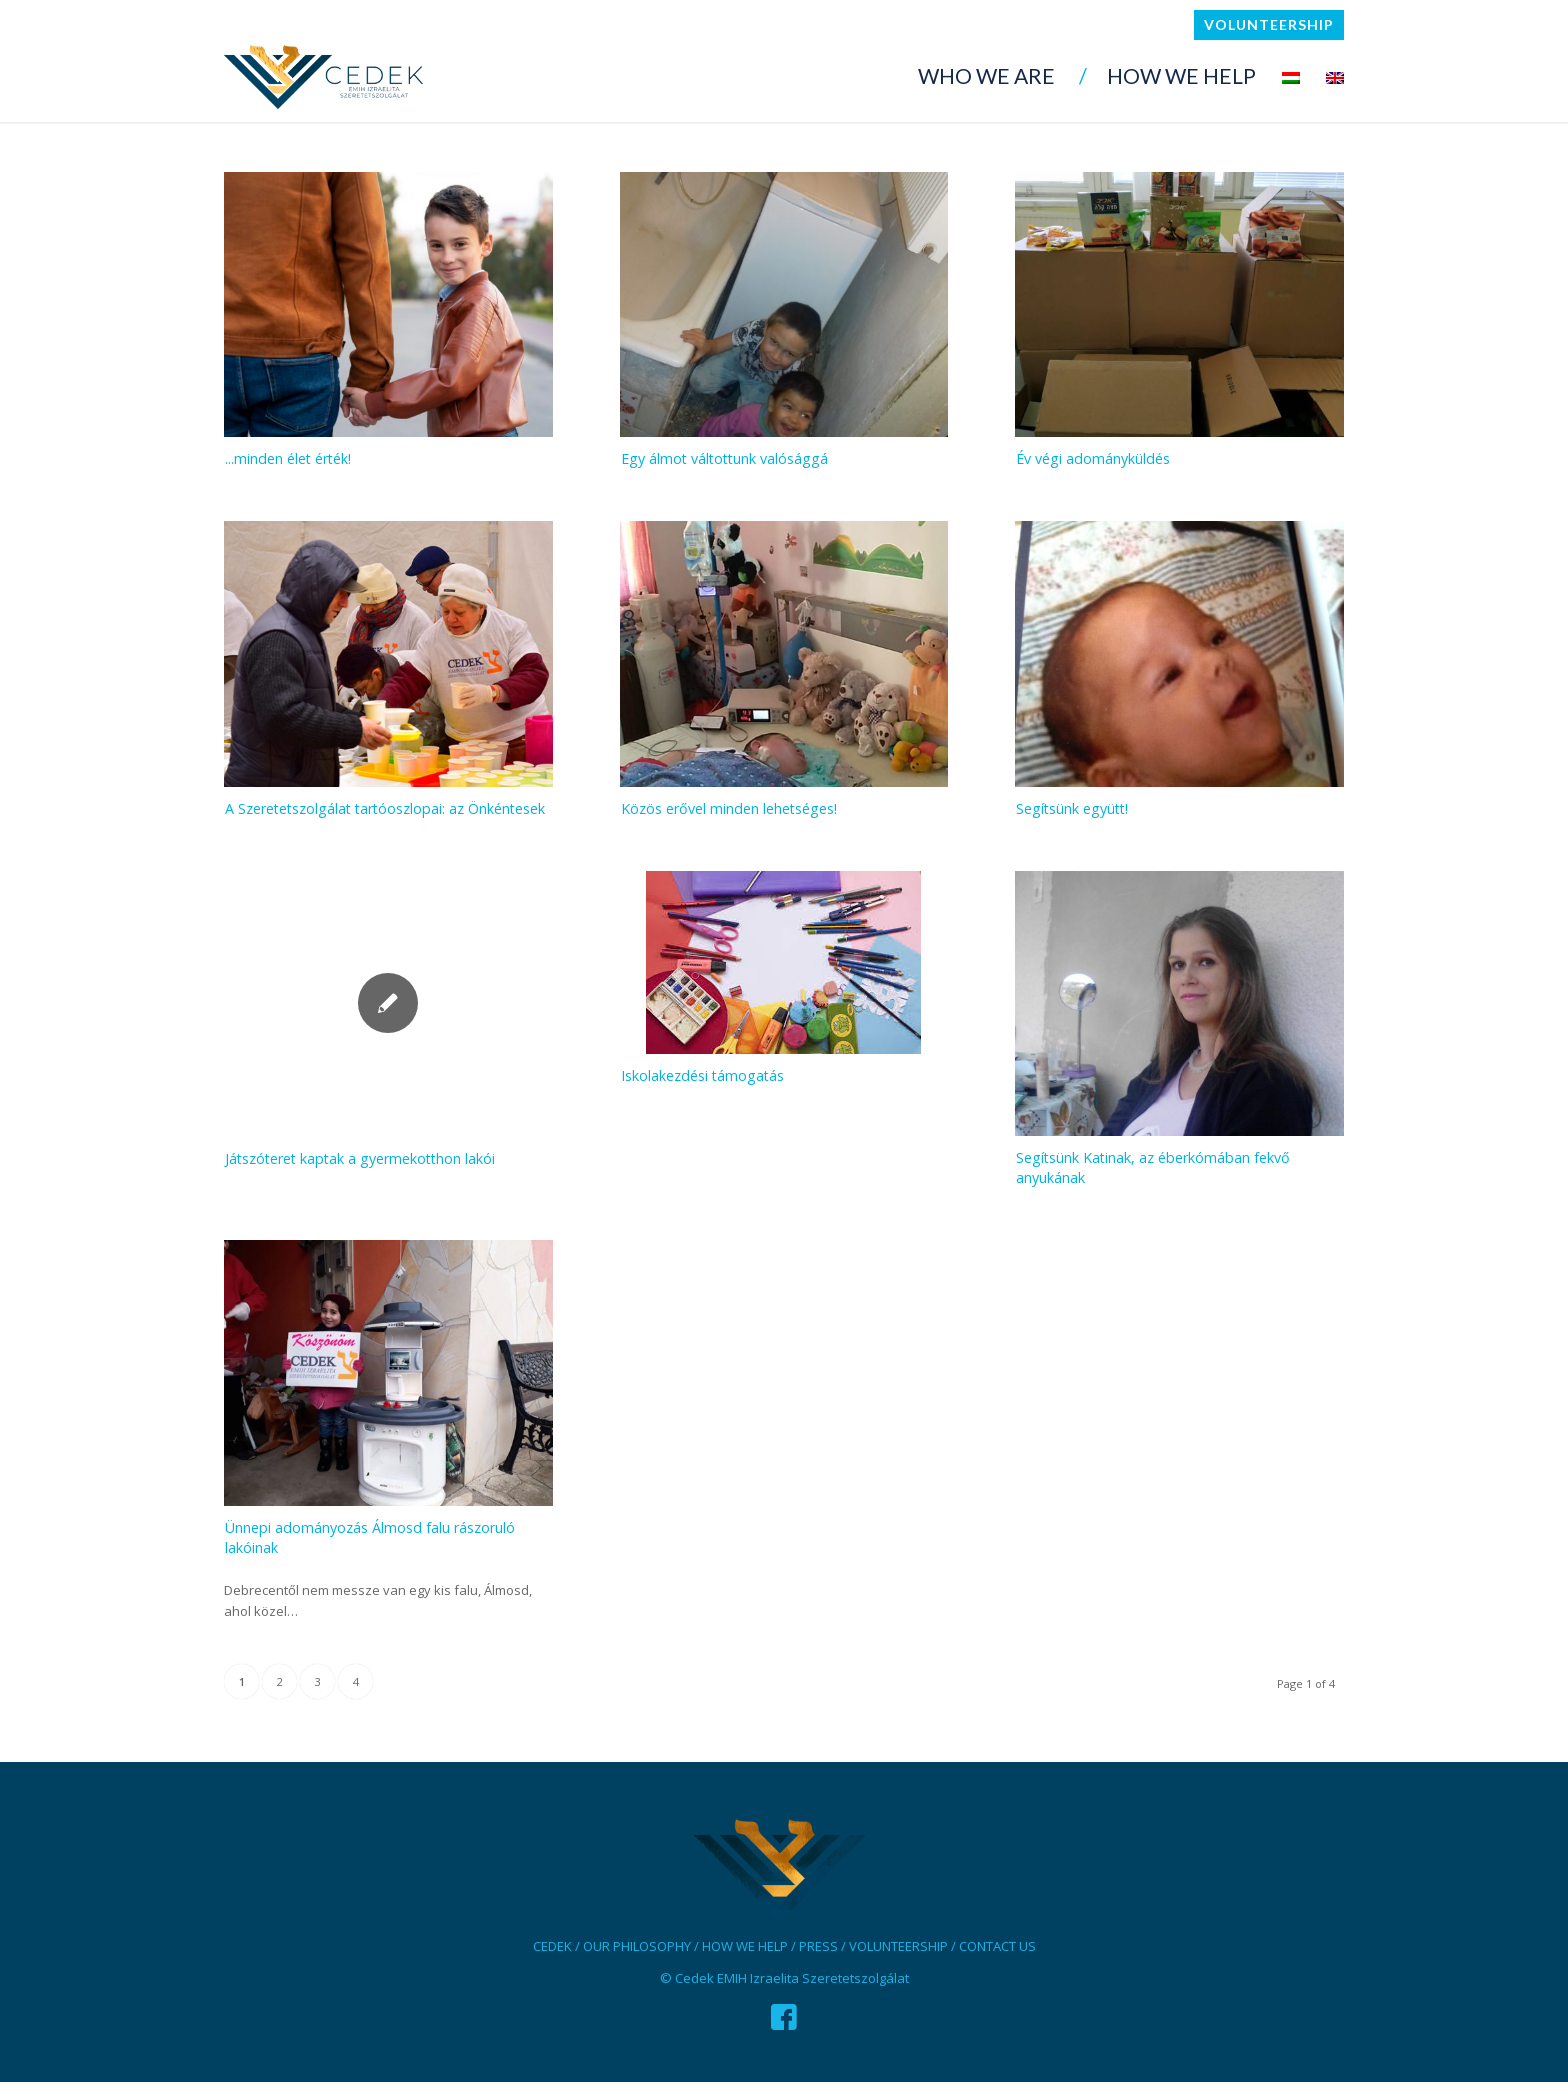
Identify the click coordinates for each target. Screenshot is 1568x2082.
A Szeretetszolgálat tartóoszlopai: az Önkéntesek (385, 808)
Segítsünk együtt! (1072, 808)
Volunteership (1269, 24)
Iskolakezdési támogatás (702, 1075)
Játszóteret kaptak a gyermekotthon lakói (360, 1158)
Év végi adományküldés (1093, 458)
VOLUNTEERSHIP (898, 1946)
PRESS (818, 1946)
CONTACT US (997, 1946)
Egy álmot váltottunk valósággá (724, 458)
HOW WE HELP (745, 1946)
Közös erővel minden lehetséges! (729, 808)
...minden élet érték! (288, 458)
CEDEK (552, 1946)
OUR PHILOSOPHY (637, 1946)
